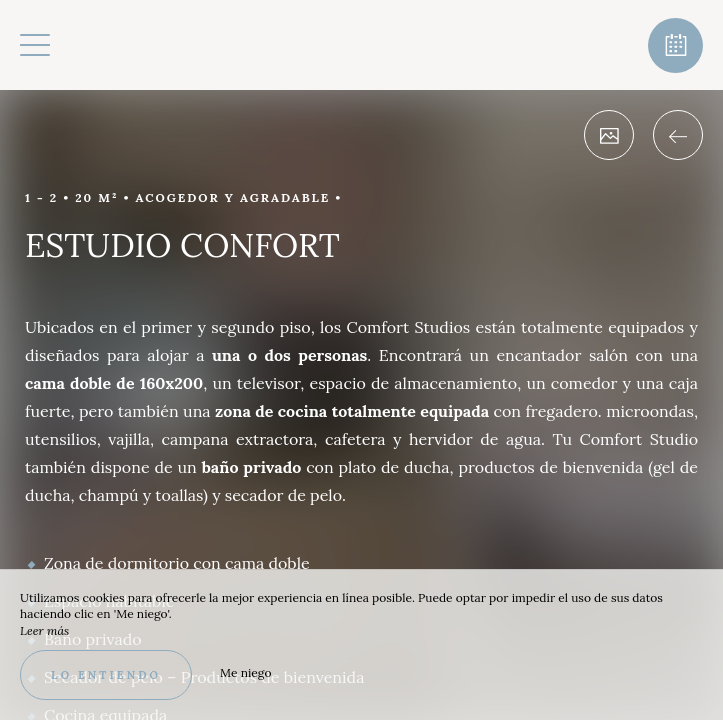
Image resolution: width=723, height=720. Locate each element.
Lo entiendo (106, 675)
